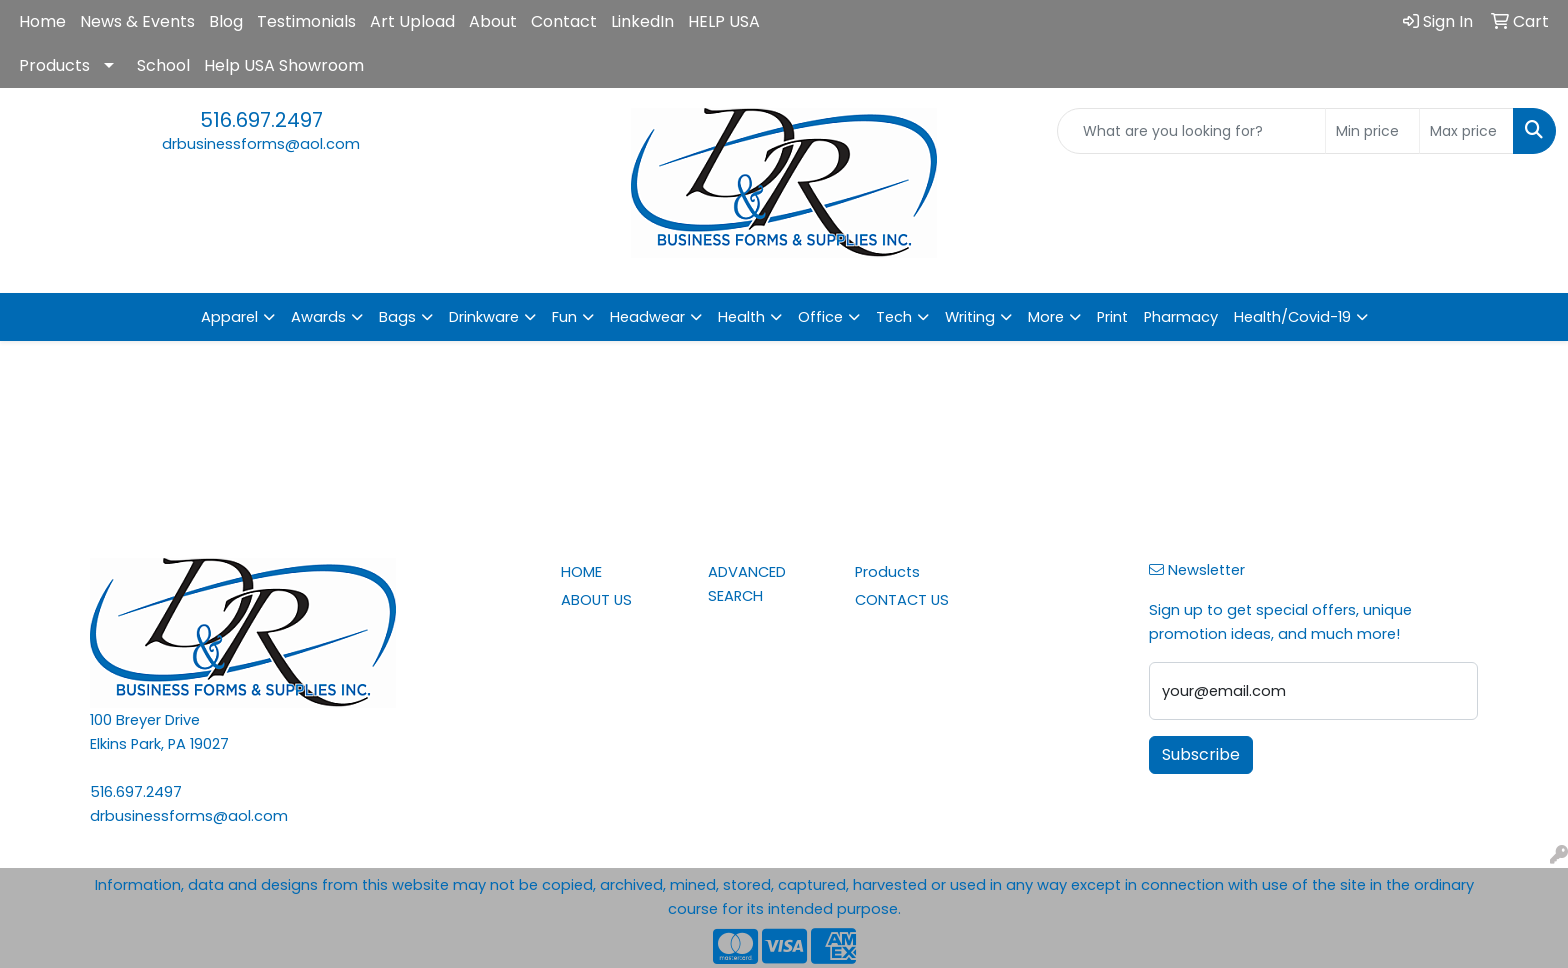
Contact (564, 21)
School (163, 65)
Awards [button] (318, 317)
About (493, 21)
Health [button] (741, 317)
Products (54, 65)
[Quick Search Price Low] (1372, 131)
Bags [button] (397, 317)
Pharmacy (1181, 317)
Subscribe (1201, 754)
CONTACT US (902, 600)
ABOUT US (596, 600)
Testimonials (306, 21)
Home (42, 21)
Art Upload (412, 21)
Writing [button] (970, 317)
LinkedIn (642, 21)
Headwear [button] (647, 317)
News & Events (137, 21)
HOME (581, 572)
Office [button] (820, 317)
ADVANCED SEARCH (747, 584)
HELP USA (724, 21)
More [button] (1046, 317)
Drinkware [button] (484, 317)
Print (1112, 317)
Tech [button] (894, 317)
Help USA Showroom (284, 65)
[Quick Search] (1191, 131)
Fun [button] (564, 317)
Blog (226, 21)
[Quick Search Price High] (1466, 131)
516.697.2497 (261, 120)
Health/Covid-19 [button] (1292, 317)
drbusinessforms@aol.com (261, 144)
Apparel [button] (229, 317)
